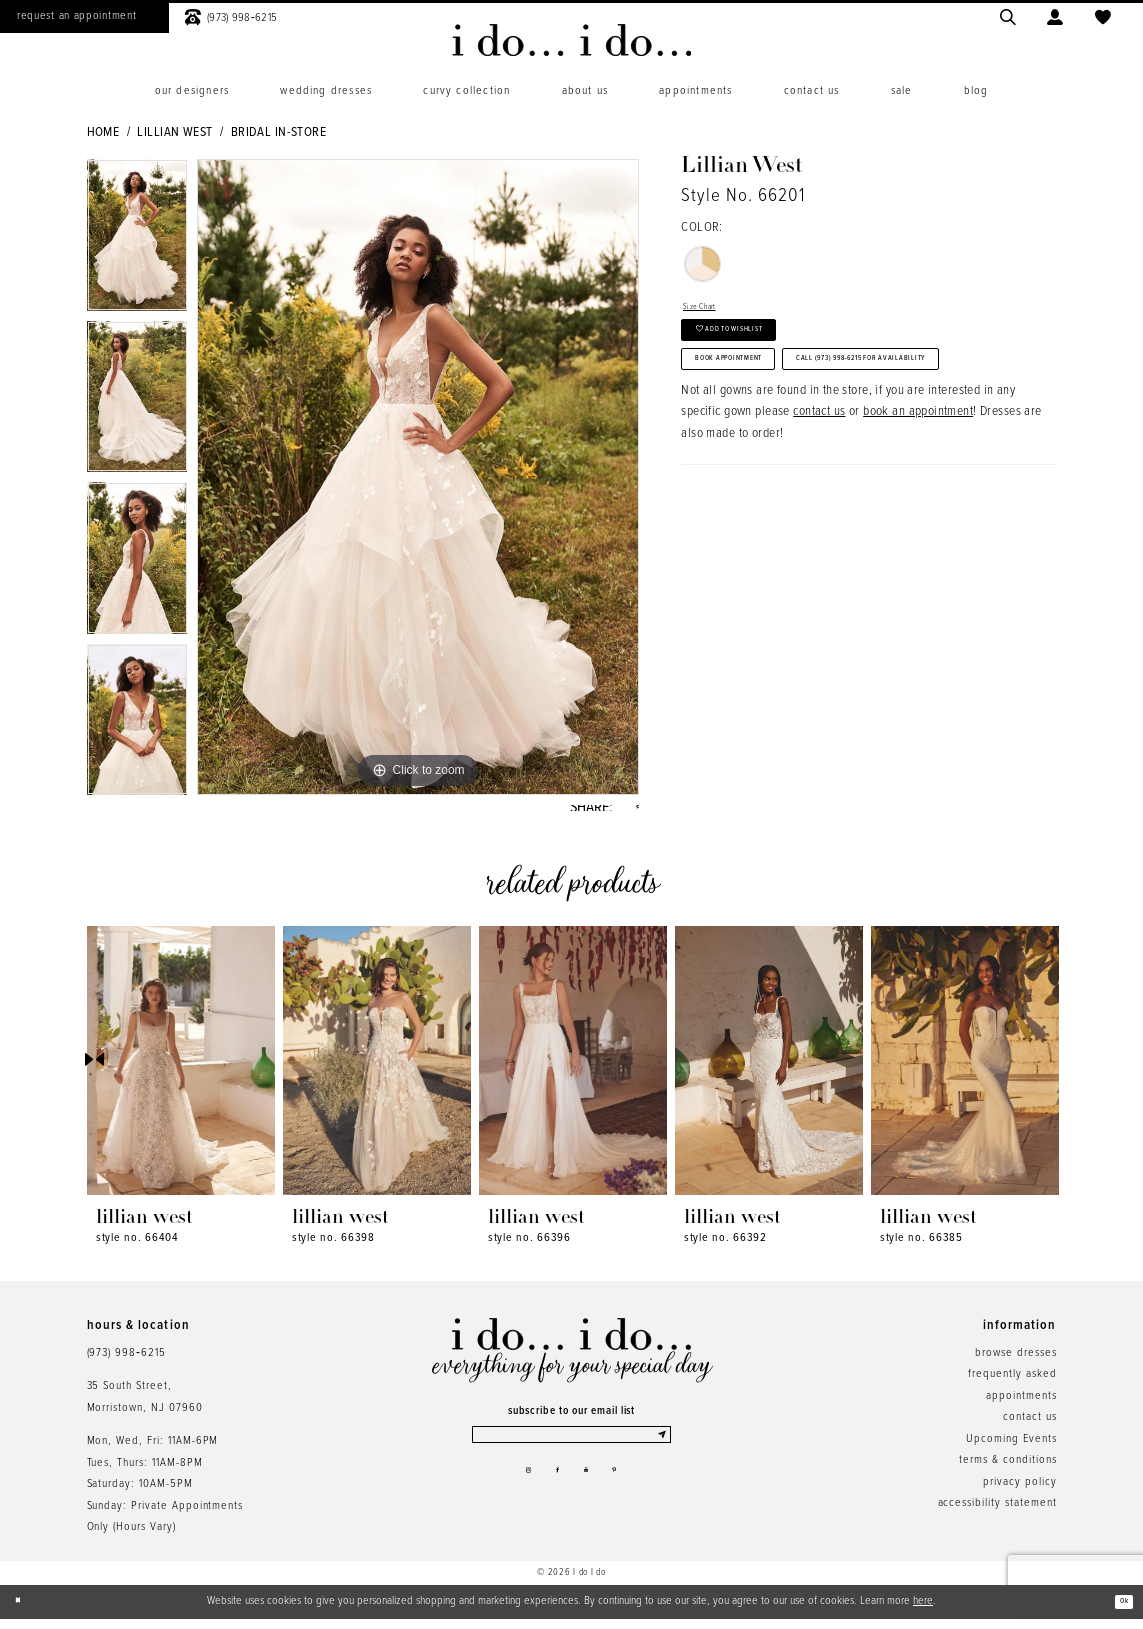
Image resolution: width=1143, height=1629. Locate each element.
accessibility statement (997, 1513)
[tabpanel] (137, 240)
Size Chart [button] (710, 311)
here (923, 1611)
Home (103, 132)
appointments (1021, 1406)
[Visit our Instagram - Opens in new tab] (513, 1496)
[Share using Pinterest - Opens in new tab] (633, 813)
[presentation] (181, 1070)
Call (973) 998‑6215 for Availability (816, 451)
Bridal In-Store (278, 132)
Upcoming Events (1011, 1449)
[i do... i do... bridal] (571, 40)
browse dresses (1015, 1363)
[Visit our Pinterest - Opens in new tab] (630, 1496)
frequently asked (1012, 1384)
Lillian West (174, 132)
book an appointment (918, 513)
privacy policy (1019, 1492)
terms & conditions (1007, 1470)
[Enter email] (571, 1450)
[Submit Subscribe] (659, 1450)
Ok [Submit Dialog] (1118, 1611)
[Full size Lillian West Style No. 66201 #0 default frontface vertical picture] (418, 477)
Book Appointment (762, 401)
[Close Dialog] (24, 1612)
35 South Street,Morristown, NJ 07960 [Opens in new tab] (145, 1406)
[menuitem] (192, 91)
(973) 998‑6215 (126, 1363)
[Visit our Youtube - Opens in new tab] (591, 1496)
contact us (819, 513)
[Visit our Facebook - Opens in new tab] (553, 1496)
